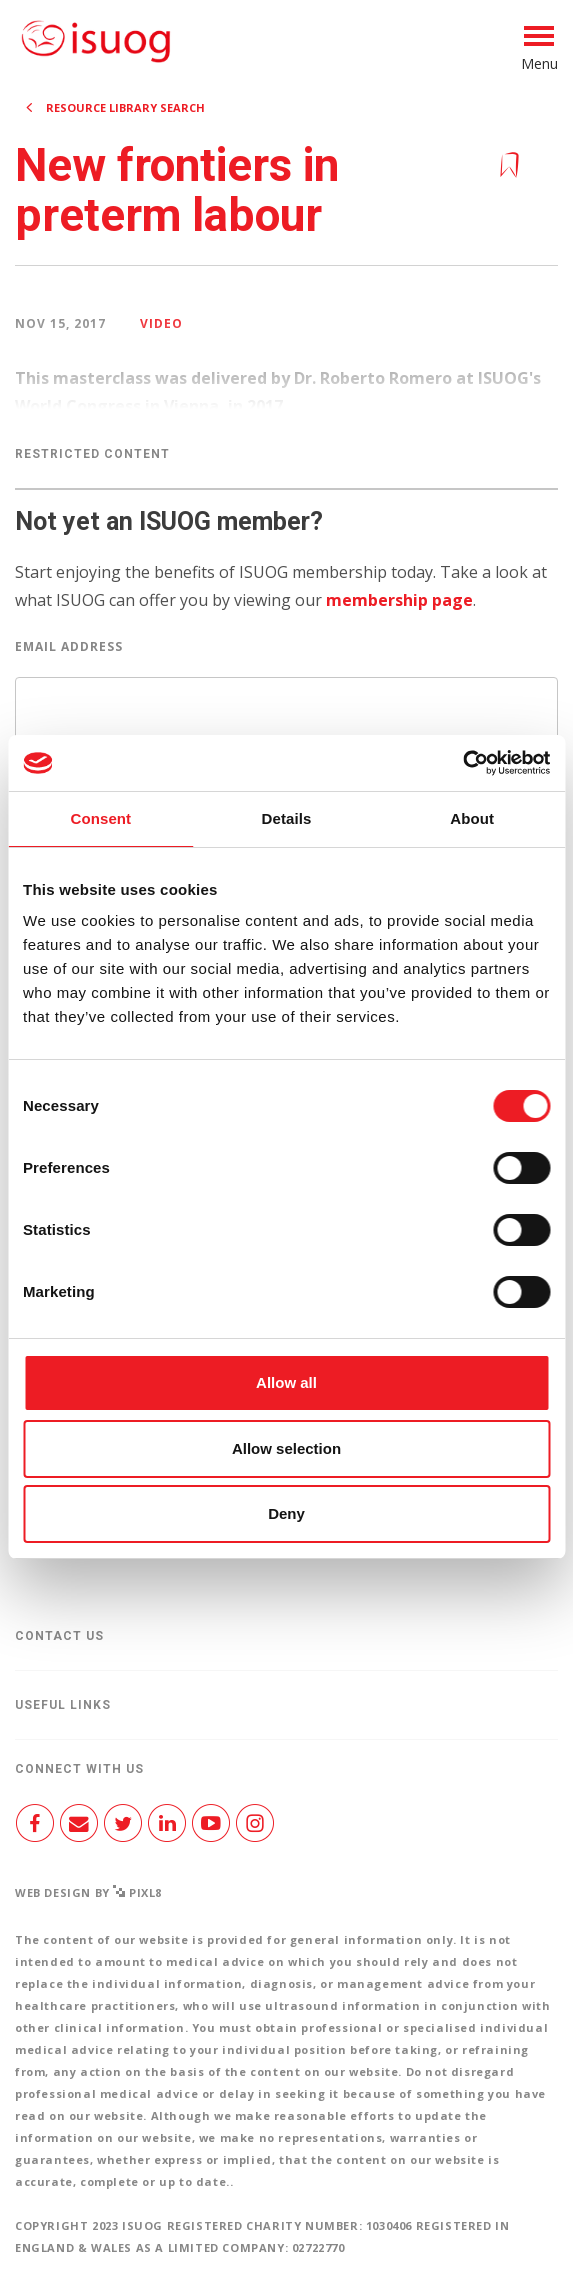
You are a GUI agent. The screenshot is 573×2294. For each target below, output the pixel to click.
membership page (399, 600)
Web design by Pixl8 (88, 1892)
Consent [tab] (100, 818)
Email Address (69, 646)
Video (161, 323)
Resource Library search (125, 107)
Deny (286, 1513)
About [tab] (472, 818)
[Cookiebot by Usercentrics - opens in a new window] (462, 763)
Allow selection (286, 1448)
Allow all (286, 1382)
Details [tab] (287, 818)
